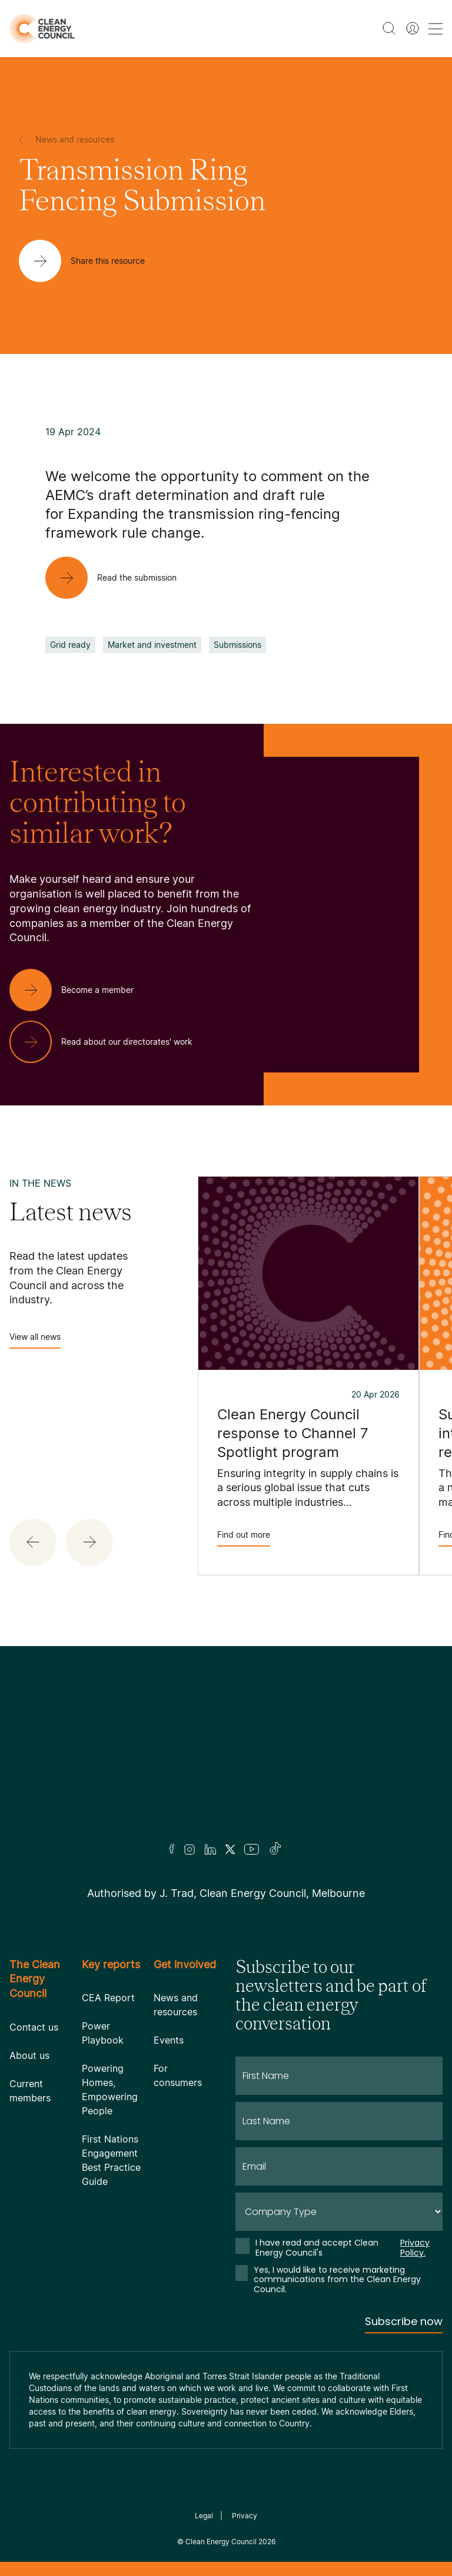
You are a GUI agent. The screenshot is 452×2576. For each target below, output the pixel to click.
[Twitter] (230, 1849)
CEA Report (108, 1998)
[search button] (389, 28)
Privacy (244, 2515)
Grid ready (70, 645)
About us (29, 2055)
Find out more (243, 1538)
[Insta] (189, 1849)
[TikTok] (275, 1849)
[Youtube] (251, 1849)
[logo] (42, 28)
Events (169, 2040)
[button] (32, 1542)
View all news (35, 1340)
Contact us (33, 2027)
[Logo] (226, 1759)
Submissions (237, 645)
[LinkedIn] (210, 1849)
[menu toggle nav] (435, 28)
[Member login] (412, 28)
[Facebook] (172, 1849)
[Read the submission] (120, 578)
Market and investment (152, 645)
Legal (204, 2515)
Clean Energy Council (221, 2541)
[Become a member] (80, 990)
